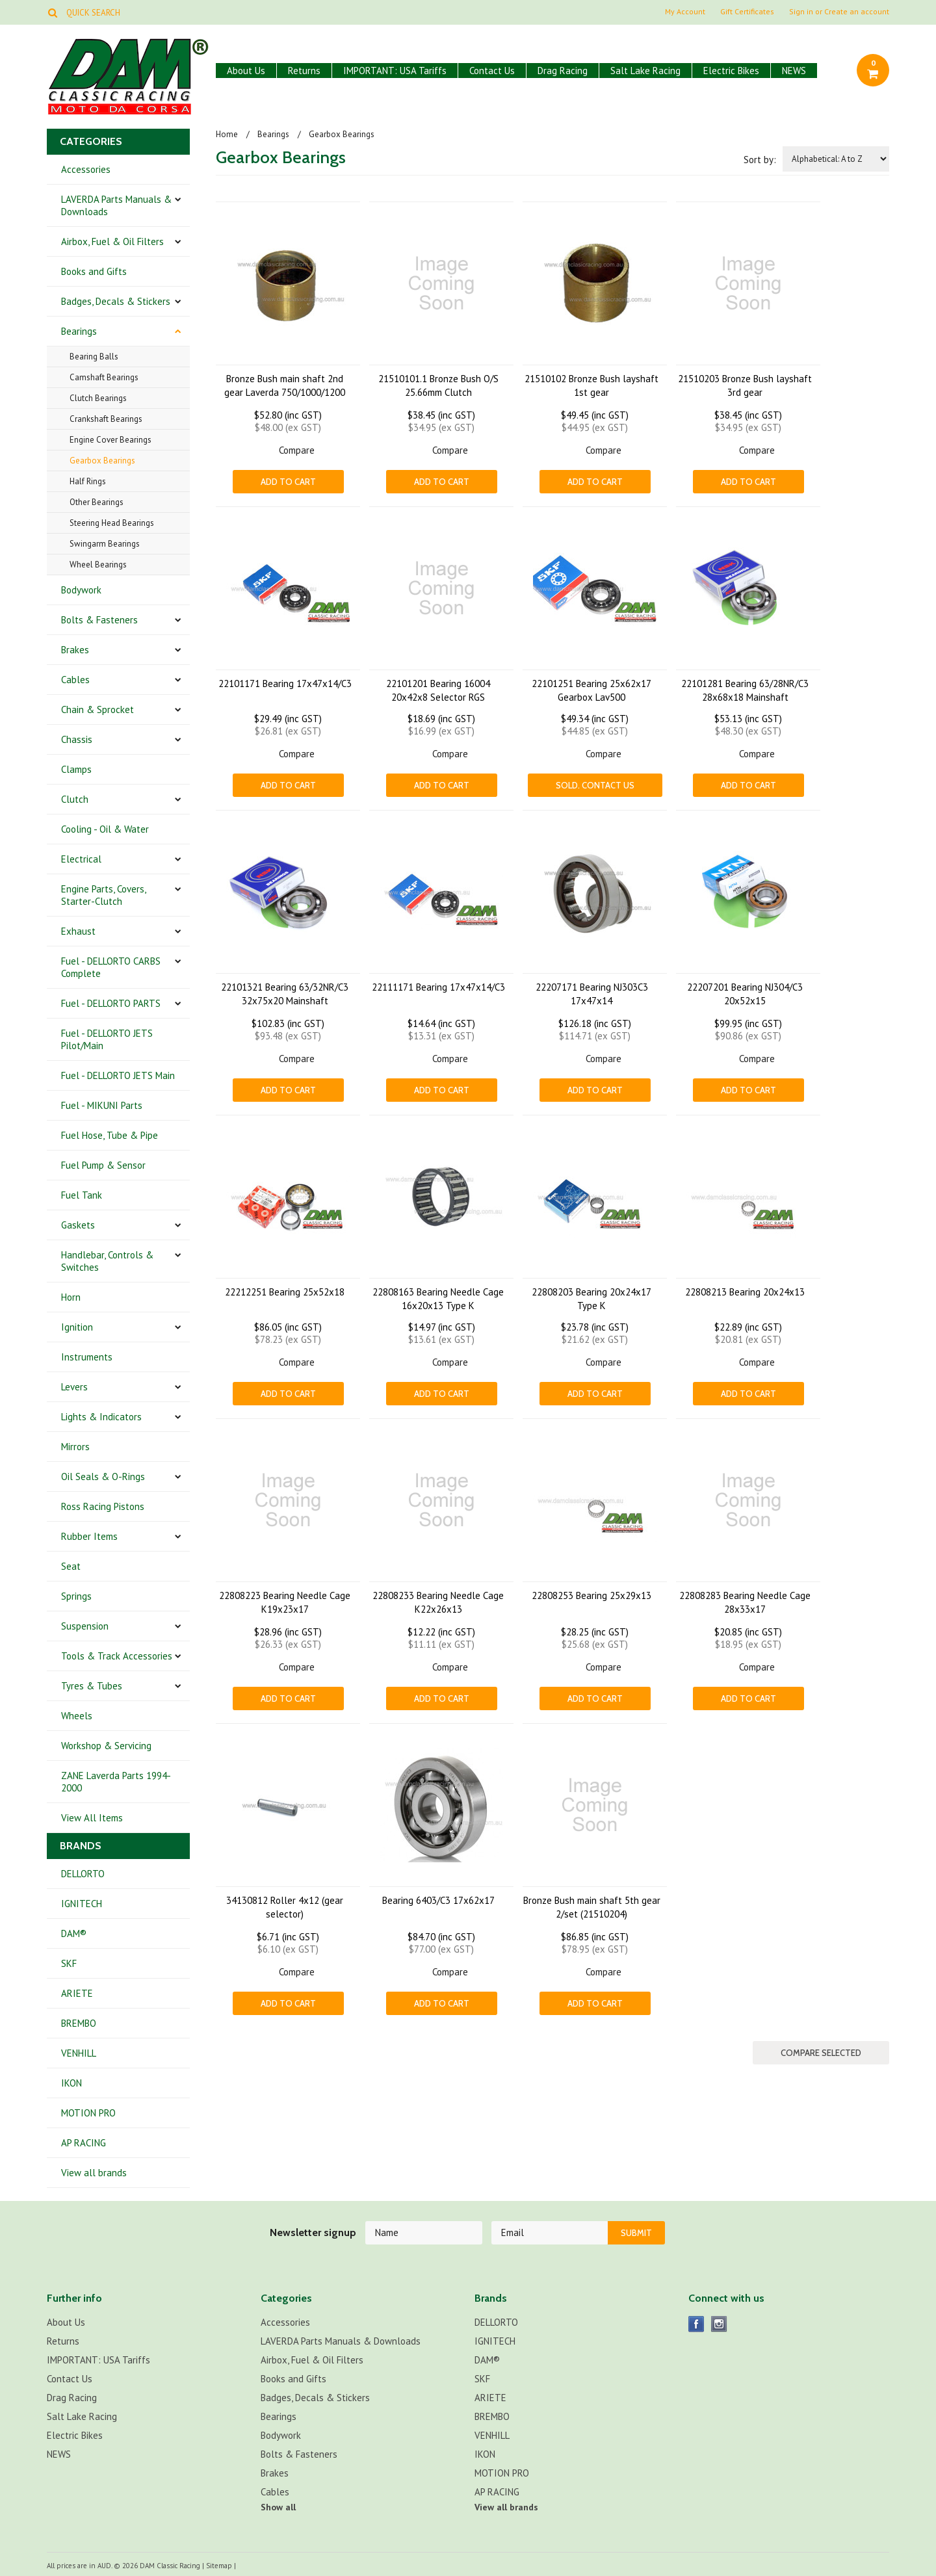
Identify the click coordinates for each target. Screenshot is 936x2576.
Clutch (74, 799)
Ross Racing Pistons (102, 1506)
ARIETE (77, 1993)
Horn (71, 1297)
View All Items (92, 1818)
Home (227, 134)
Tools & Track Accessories (116, 1656)
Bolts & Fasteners (99, 620)
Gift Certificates (747, 11)
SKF (69, 1963)
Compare (297, 450)
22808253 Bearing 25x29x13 (591, 1595)
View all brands (94, 2172)
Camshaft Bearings (104, 377)
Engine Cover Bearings (110, 439)
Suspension (85, 1626)
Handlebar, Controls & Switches (107, 1261)
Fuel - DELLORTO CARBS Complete (111, 967)
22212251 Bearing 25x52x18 (284, 1292)
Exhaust (78, 931)
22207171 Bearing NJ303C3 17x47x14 (592, 994)
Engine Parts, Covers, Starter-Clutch (103, 895)
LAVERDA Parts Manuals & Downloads (116, 205)
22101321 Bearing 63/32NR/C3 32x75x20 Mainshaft (284, 994)
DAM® (73, 1933)
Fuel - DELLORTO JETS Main (118, 1075)
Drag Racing (563, 70)
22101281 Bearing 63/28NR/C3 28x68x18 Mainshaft (745, 690)
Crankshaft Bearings (106, 418)
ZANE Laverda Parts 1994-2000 (116, 1781)
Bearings (79, 331)
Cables (75, 679)
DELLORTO (83, 1873)
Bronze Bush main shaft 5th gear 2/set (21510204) (591, 1907)
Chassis (76, 739)
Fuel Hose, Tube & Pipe (109, 1135)
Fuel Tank (81, 1195)
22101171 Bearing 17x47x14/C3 (285, 683)
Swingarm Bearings (105, 543)
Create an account (856, 11)
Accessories (85, 169)
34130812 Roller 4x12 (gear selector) (284, 1907)
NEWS (794, 70)
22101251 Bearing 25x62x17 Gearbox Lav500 (591, 690)
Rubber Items (89, 1536)
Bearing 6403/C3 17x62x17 (438, 1900)
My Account (685, 11)
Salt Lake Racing (645, 70)
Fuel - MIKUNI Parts (101, 1105)
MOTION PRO (88, 2113)
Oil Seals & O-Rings (103, 1476)
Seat (71, 1566)
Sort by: (760, 159)
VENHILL (78, 2053)
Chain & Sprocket (97, 709)
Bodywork (81, 590)
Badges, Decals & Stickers (115, 301)
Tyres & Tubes (91, 1686)
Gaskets (78, 1225)
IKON (71, 2083)
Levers (74, 1387)
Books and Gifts (94, 271)
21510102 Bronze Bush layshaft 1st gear (591, 385)
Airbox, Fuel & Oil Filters (112, 241)
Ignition (77, 1327)
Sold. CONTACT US (595, 785)
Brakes (75, 650)
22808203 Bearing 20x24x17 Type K (591, 1299)
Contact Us (492, 70)
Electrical (81, 859)
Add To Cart (288, 481)
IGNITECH (81, 1903)
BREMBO (78, 2023)
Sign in (801, 11)
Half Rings (88, 481)
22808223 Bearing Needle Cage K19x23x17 (284, 1602)
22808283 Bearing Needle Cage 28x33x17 (745, 1602)
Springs (76, 1596)
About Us (246, 70)
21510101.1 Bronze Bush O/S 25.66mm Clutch (438, 385)
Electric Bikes (731, 70)
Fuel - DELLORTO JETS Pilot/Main (107, 1039)
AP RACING (83, 2143)
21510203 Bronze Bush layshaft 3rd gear (745, 385)
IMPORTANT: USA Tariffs (395, 70)
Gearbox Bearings (102, 460)
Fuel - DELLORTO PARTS (111, 1003)
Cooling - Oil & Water (105, 829)
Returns (304, 70)
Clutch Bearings (98, 398)
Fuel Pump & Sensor (103, 1165)
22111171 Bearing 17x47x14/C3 (438, 987)
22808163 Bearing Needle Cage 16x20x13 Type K (438, 1299)
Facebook (696, 2324)
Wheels (76, 1716)
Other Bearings (97, 502)
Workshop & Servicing (106, 1745)
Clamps (76, 769)
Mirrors (75, 1446)
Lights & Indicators (101, 1417)
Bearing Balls (94, 356)
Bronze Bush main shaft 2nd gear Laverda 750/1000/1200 (284, 385)
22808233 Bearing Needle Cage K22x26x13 (438, 1602)
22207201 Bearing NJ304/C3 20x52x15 (745, 994)
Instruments (86, 1357)
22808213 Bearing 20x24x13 (745, 1292)
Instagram (719, 2324)
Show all (278, 2507)
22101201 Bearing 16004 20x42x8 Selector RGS (438, 690)
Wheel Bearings (98, 564)
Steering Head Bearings (112, 522)
